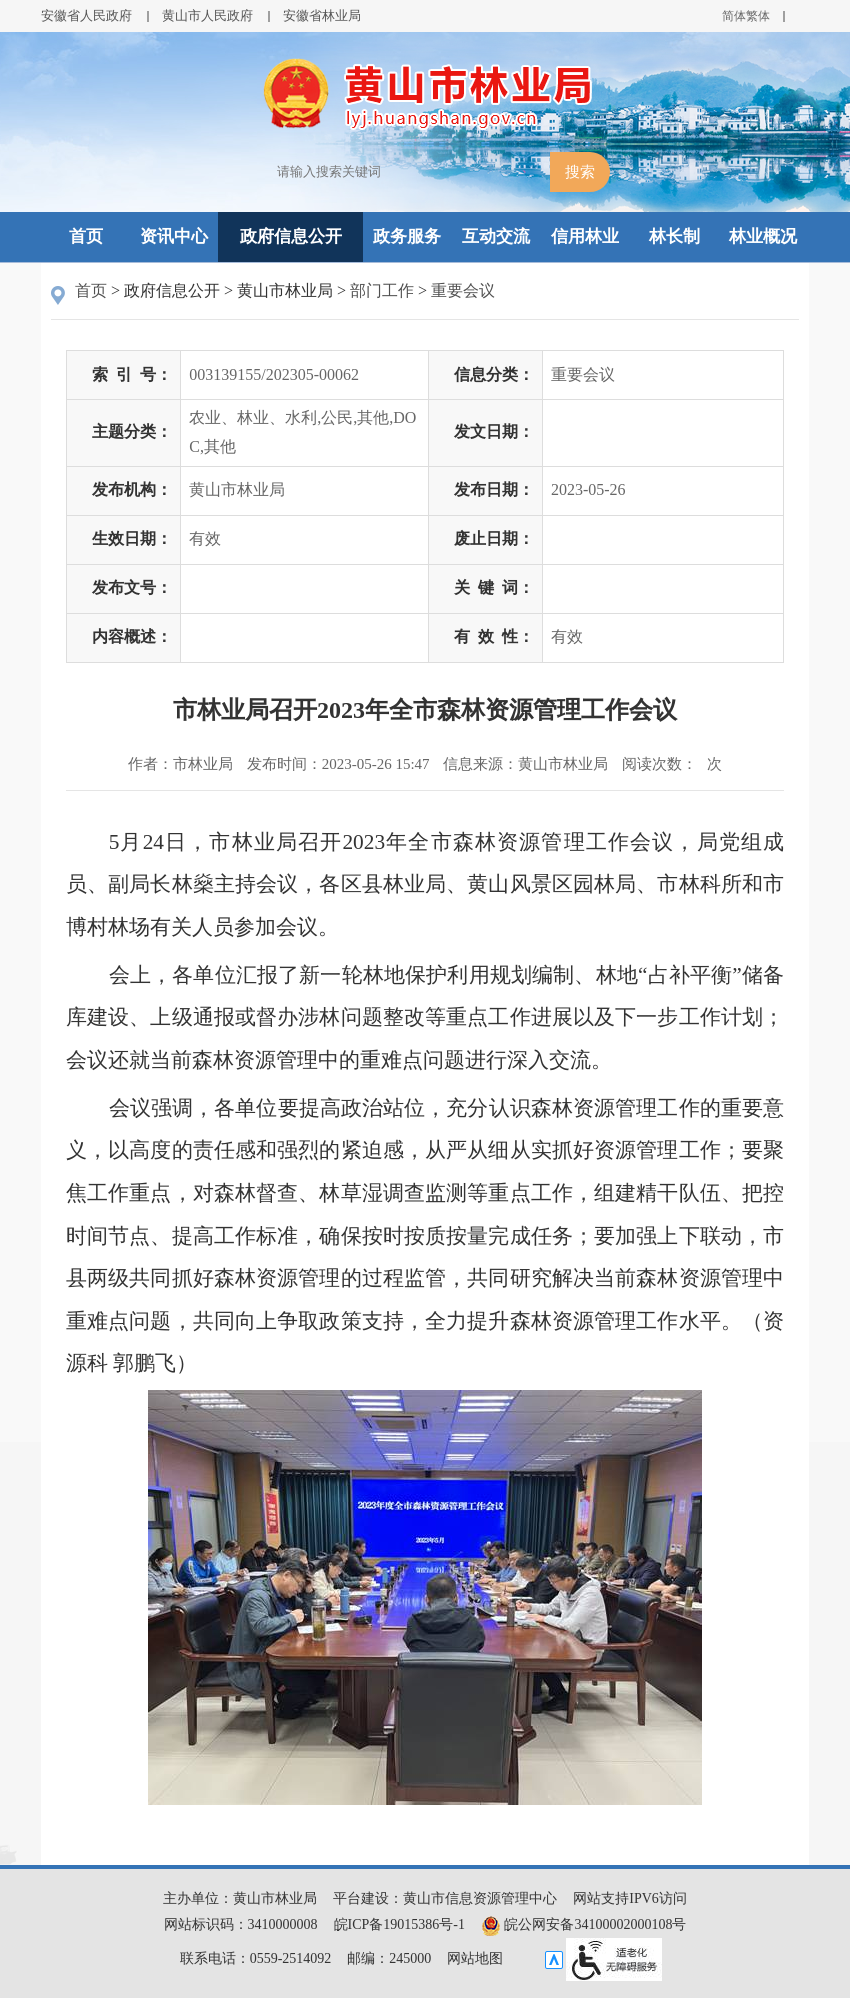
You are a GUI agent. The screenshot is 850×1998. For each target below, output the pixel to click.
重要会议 (463, 290)
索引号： (132, 374)
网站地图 (475, 1958)
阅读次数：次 (672, 764)
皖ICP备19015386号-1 (399, 1924)
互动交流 (496, 236)
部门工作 (382, 290)
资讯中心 (174, 236)
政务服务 (407, 236)
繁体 (758, 16)
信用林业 (585, 236)
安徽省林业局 (322, 15)
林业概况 (763, 236)
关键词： (494, 587)
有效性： (494, 636)
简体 (734, 16)
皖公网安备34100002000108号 (584, 1924)
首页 (86, 236)
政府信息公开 (291, 236)
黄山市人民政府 (207, 15)
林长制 (674, 236)
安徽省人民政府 (86, 15)
